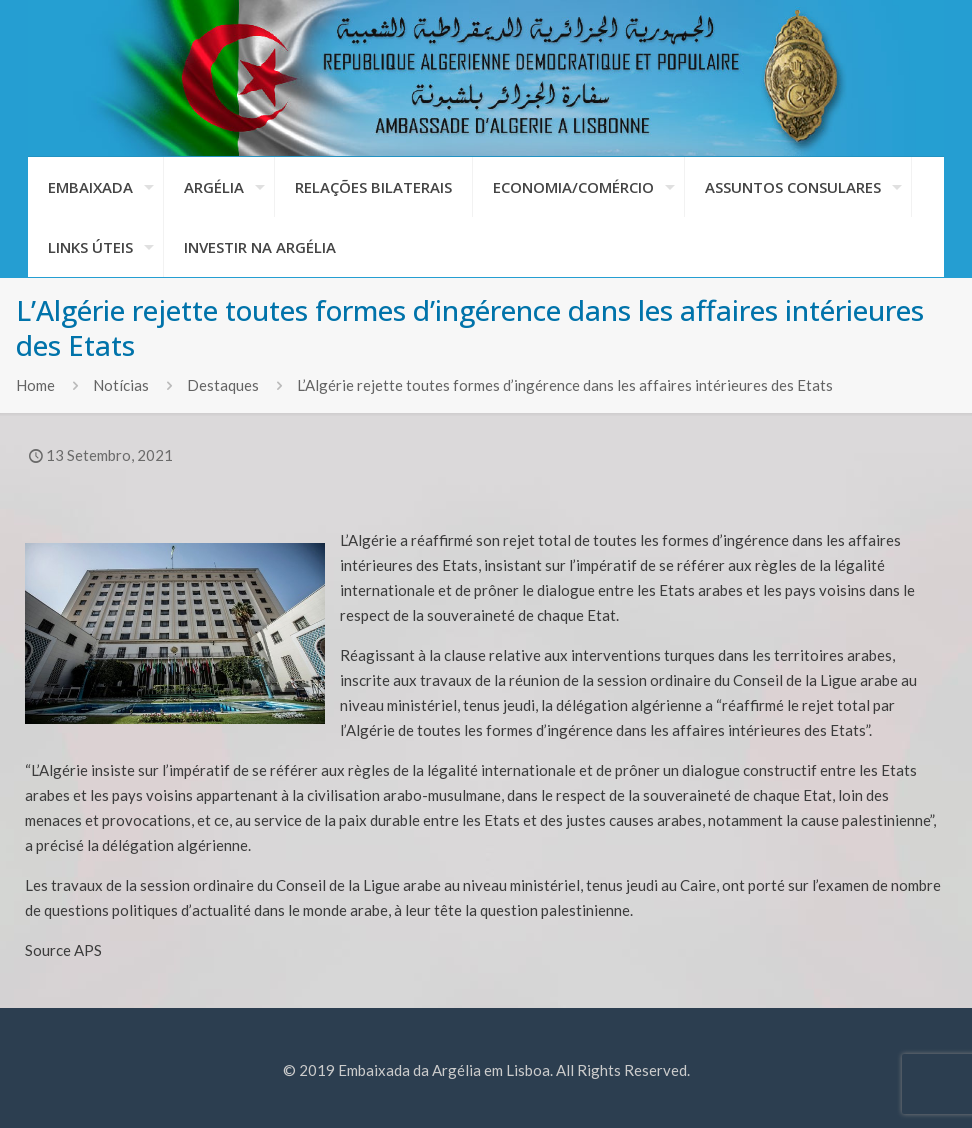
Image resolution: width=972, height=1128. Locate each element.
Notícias (121, 385)
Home (35, 385)
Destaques (223, 385)
